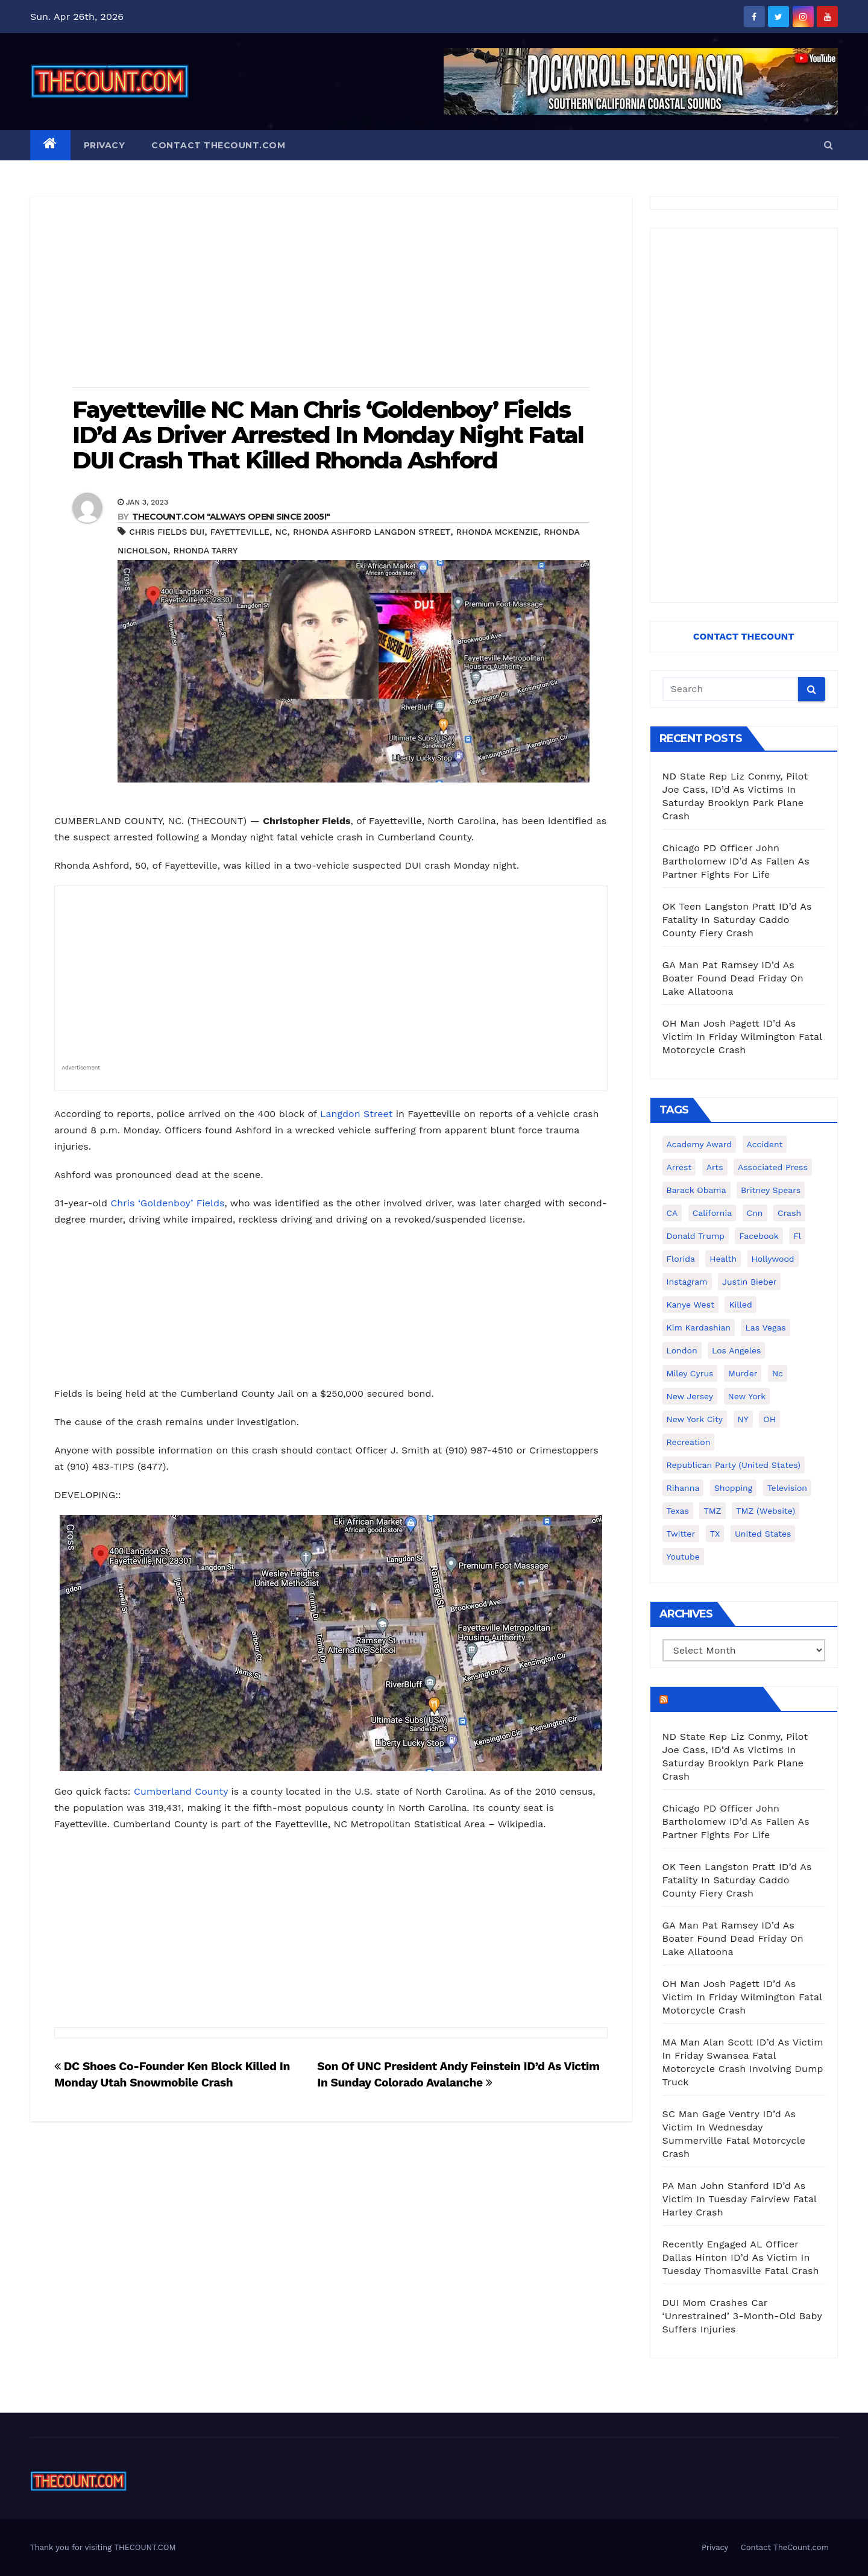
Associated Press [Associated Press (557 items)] (773, 1167)
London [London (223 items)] (682, 1350)
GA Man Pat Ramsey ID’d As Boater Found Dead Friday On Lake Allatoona (733, 978)
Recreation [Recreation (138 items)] (689, 1442)
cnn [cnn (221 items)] (755, 1213)
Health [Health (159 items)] (723, 1259)
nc (281, 532)
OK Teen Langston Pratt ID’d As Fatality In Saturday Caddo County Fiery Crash (737, 920)
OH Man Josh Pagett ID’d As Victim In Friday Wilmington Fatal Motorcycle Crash (742, 1037)
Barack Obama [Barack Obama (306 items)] (696, 1190)
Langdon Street (356, 1114)
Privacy (104, 145)
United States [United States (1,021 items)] (763, 1533)
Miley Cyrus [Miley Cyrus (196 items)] (690, 1373)
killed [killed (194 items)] (740, 1304)
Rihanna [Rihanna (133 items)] (683, 1488)
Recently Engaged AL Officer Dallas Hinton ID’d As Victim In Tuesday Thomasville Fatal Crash (740, 2257)
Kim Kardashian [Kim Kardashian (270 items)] (699, 1327)
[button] (828, 145)
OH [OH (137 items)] (769, 1419)
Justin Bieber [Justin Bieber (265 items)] (749, 1281)
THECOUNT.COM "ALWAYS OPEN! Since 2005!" (231, 516)
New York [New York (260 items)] (747, 1396)
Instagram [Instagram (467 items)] (687, 1281)
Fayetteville (239, 532)
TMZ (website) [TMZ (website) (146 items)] (765, 1511)
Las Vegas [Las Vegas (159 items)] (765, 1327)
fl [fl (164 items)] (797, 1236)
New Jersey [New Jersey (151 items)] (690, 1396)
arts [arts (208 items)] (714, 1167)
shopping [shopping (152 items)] (733, 1488)
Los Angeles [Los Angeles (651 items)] (736, 1350)
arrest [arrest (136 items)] (679, 1167)
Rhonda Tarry (206, 550)
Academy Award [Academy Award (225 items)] (699, 1144)
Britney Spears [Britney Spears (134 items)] (770, 1190)
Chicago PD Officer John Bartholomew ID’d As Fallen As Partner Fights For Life (736, 861)
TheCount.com (714, 1698)
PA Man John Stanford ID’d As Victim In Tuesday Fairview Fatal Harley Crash (739, 2199)
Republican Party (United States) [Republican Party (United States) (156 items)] (733, 1465)
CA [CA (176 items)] (672, 1213)
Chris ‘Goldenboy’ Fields (167, 1203)
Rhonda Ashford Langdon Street (371, 532)
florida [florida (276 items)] (681, 1259)
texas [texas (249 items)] (678, 1511)
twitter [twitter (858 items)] (681, 1533)
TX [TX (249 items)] (715, 1533)
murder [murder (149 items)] (743, 1373)
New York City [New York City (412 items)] (695, 1419)
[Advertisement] (331, 293)
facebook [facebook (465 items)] (758, 1236)
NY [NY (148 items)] (743, 1419)
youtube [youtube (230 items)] (683, 1556)
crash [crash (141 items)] (789, 1213)
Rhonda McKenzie (497, 532)
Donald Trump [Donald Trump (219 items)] (696, 1236)
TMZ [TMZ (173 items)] (712, 1511)
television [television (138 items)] (787, 1488)
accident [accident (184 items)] (765, 1144)
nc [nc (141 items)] (777, 1373)
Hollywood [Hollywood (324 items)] (773, 1259)
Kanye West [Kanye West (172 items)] (690, 1304)
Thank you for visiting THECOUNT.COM (103, 2547)
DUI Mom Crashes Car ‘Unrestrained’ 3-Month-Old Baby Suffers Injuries (742, 2316)
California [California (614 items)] (712, 1213)
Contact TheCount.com (218, 145)
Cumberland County (181, 1791)
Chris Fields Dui (166, 532)
